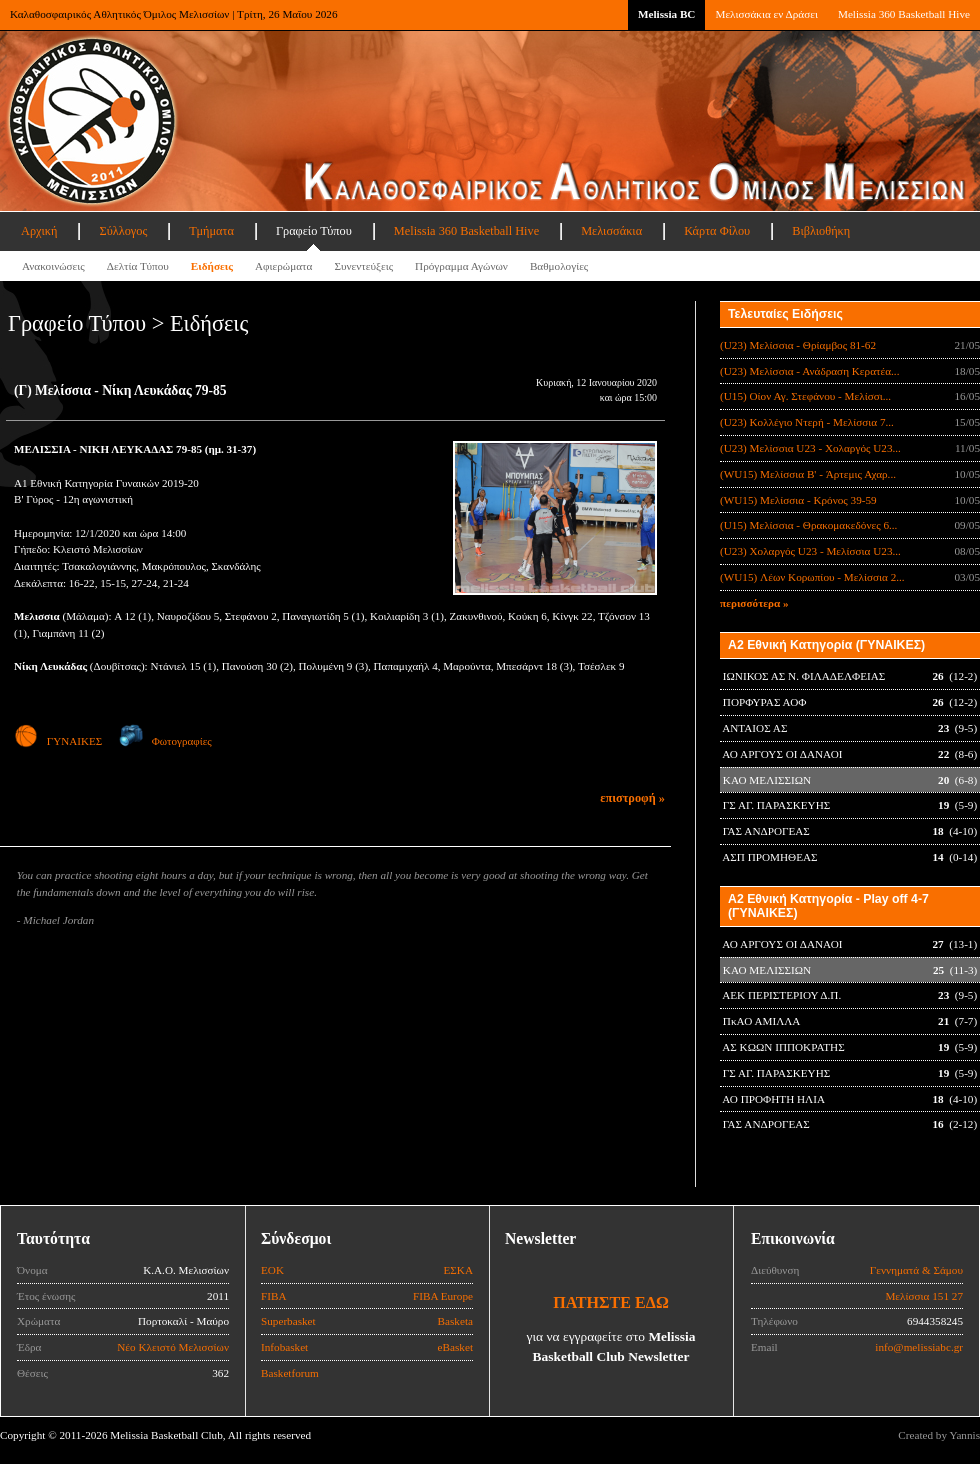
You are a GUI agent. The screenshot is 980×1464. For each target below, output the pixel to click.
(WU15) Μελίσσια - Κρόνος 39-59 (798, 500)
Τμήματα (211, 231)
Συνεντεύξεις (363, 266)
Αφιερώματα (283, 266)
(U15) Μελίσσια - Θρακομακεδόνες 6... (808, 525)
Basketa (455, 1321)
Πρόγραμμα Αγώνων (461, 266)
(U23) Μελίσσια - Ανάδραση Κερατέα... (809, 371)
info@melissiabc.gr (919, 1347)
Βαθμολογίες (559, 266)
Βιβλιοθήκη (821, 231)
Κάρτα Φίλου (717, 231)
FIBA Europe (443, 1296)
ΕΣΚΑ (458, 1270)
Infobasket (284, 1347)
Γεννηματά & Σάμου (916, 1270)
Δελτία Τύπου (138, 266)
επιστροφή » (632, 798)
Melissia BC (667, 14)
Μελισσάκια (611, 231)
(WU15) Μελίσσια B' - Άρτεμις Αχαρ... (808, 474)
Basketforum (290, 1373)
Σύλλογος (123, 231)
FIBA (274, 1296)
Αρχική (39, 231)
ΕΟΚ (272, 1270)
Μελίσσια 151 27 (924, 1296)
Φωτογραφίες (165, 741)
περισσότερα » (754, 603)
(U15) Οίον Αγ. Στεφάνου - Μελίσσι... (805, 396)
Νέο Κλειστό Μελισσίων (173, 1347)
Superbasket (288, 1321)
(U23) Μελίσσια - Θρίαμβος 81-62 (798, 345)
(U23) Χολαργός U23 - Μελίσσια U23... (810, 551)
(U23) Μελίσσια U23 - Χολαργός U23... (810, 448)
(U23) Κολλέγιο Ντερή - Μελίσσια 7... (807, 422)
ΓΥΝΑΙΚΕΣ (58, 741)
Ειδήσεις (212, 266)
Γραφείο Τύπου (314, 231)
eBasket (455, 1347)
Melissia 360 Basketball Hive (904, 14)
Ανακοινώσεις (53, 266)
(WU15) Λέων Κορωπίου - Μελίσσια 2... (812, 577)
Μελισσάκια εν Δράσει (766, 14)
